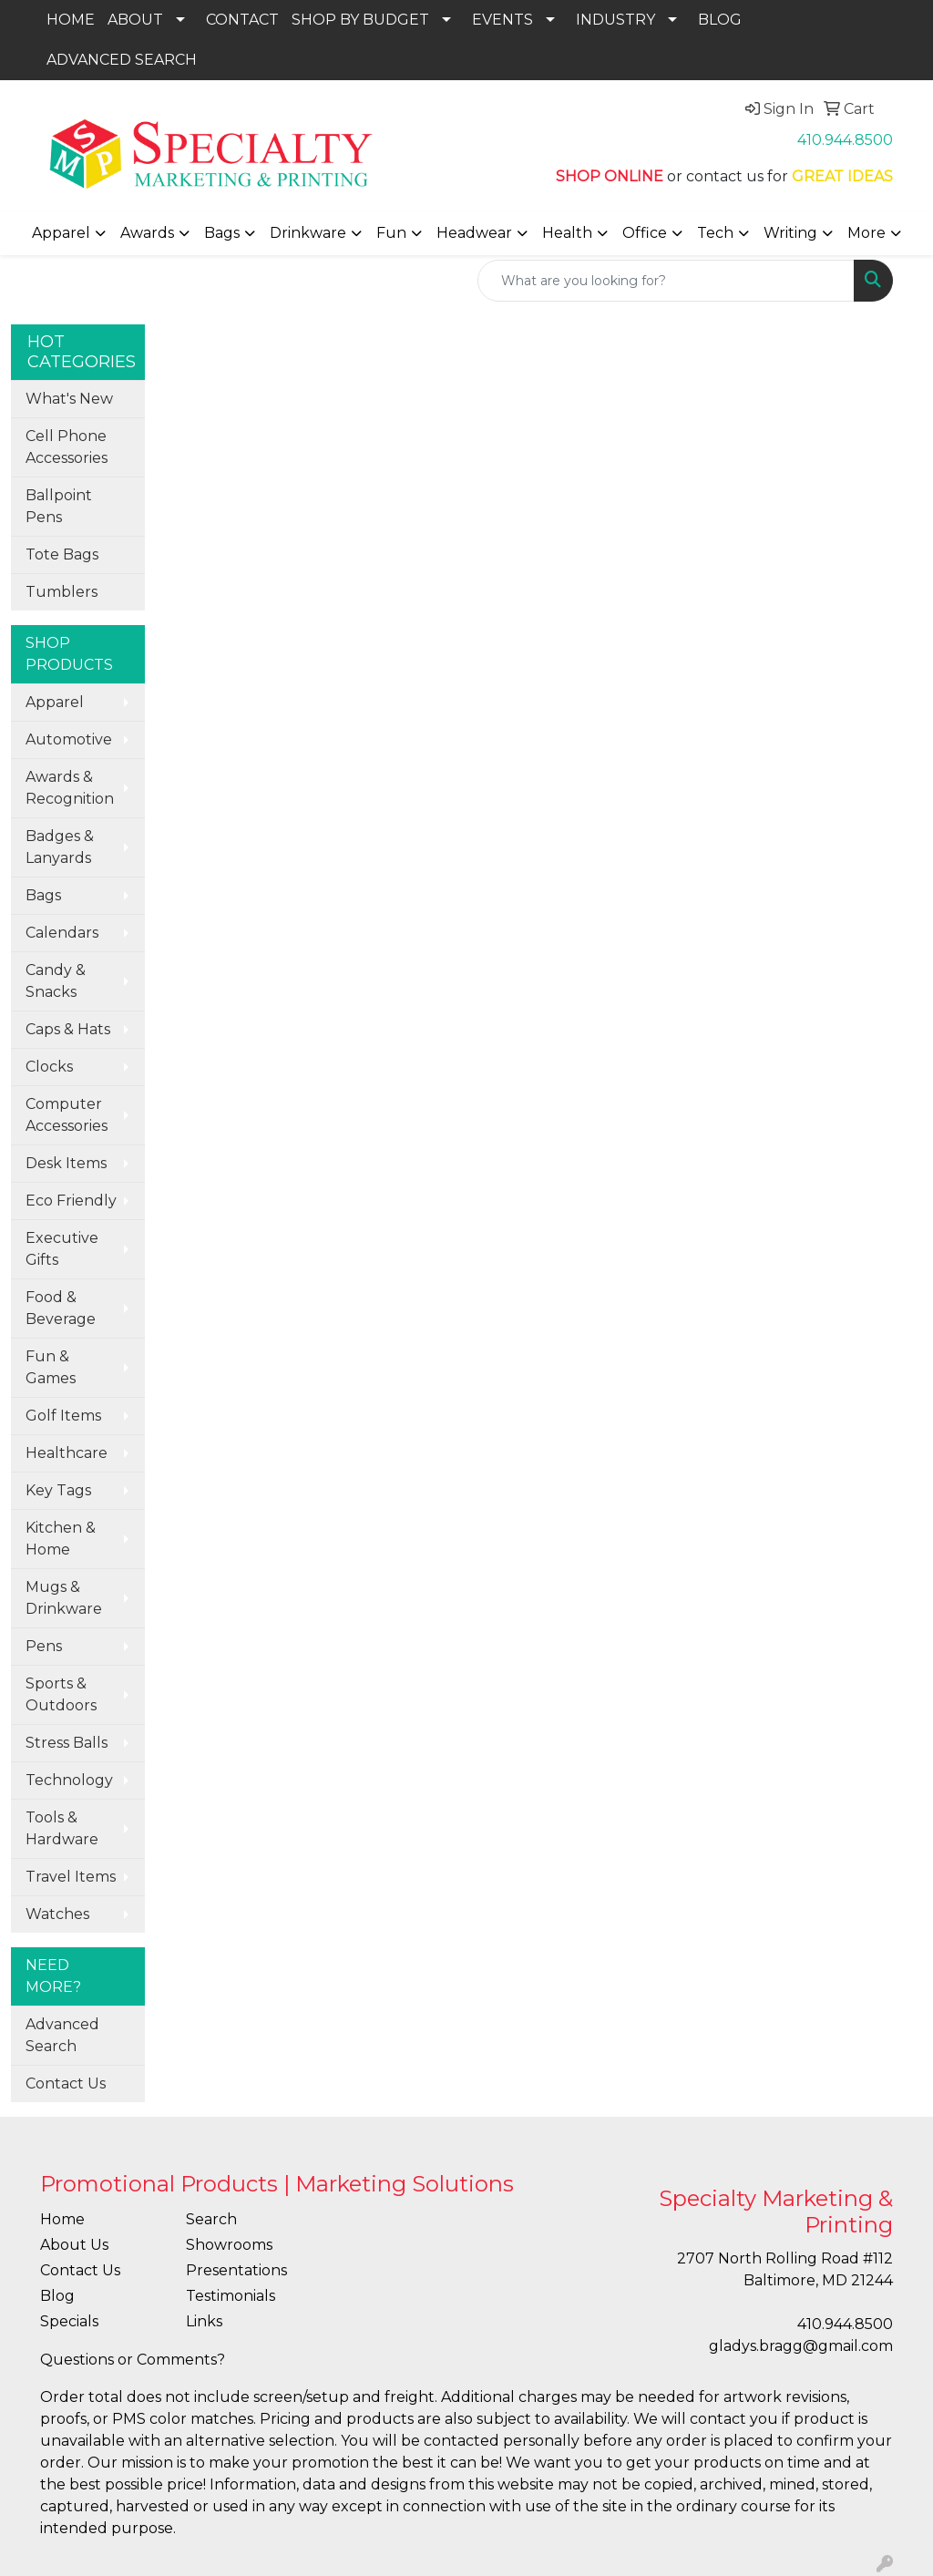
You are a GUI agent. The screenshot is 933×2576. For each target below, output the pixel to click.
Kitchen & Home (61, 1538)
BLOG (720, 19)
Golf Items (63, 1415)
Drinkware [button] (308, 232)
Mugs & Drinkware (64, 1597)
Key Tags (58, 1490)
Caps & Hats (68, 1029)
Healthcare (67, 1453)
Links (204, 2321)
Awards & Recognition (70, 787)
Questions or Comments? (132, 2359)
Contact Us (66, 2083)
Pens (44, 1646)
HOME (70, 19)
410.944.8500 (845, 140)
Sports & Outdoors (61, 1694)
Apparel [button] (61, 232)
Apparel (55, 702)
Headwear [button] (474, 232)
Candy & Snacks (56, 981)
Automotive (69, 739)
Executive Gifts (62, 1248)
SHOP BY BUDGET (360, 19)
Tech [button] (715, 232)
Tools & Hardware (62, 1828)
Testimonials (230, 2295)
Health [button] (567, 232)
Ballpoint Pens (59, 506)
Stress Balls (67, 1742)
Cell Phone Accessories (67, 447)
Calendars (62, 932)
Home (62, 2219)
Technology (69, 1780)
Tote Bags (62, 554)
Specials (69, 2321)
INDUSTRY (615, 19)
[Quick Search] (666, 281)
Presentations (236, 2270)
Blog (57, 2295)
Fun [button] (391, 232)
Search (211, 2219)
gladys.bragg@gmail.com (801, 2346)
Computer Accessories (67, 1114)
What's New (69, 398)
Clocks (49, 1066)
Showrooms (229, 2244)
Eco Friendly (71, 1200)
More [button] (866, 232)
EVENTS (502, 19)
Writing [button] (790, 232)
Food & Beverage (61, 1308)
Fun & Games (51, 1367)
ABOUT (135, 19)
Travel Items (71, 1876)
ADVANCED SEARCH (121, 59)
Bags (43, 895)
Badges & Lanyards (60, 847)
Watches (57, 1914)
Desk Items (66, 1163)
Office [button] (644, 232)
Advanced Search (62, 2035)
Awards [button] (147, 232)
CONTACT (242, 19)
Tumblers (61, 591)
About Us (74, 2244)
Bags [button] (222, 232)
